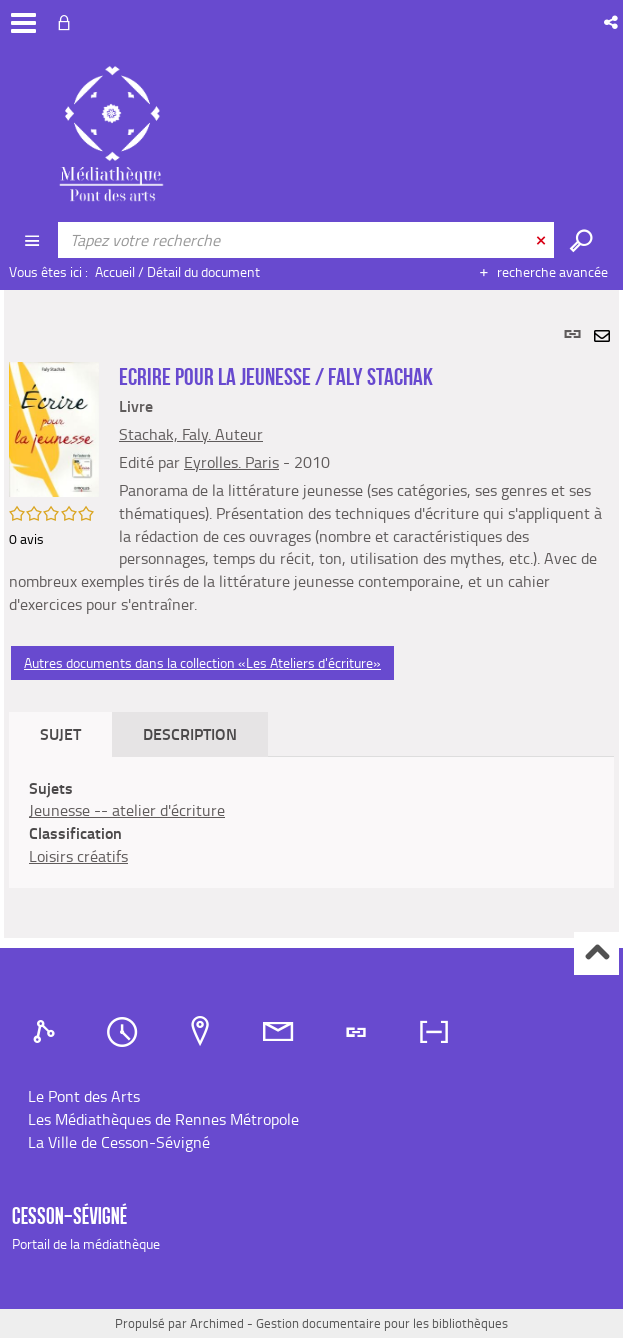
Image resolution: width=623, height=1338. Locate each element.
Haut (596, 953)
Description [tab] (190, 733)
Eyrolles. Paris (231, 462)
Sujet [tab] (60, 733)
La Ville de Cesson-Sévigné (119, 1142)
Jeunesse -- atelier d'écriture (127, 810)
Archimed (217, 1323)
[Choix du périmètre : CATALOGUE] (34, 240)
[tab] (47, 1032)
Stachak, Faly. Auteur (191, 434)
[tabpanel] (311, 614)
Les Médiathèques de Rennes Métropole (163, 1119)
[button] (612, 22)
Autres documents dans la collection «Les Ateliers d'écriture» (202, 662)
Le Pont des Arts (84, 1096)
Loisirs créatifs (78, 856)
